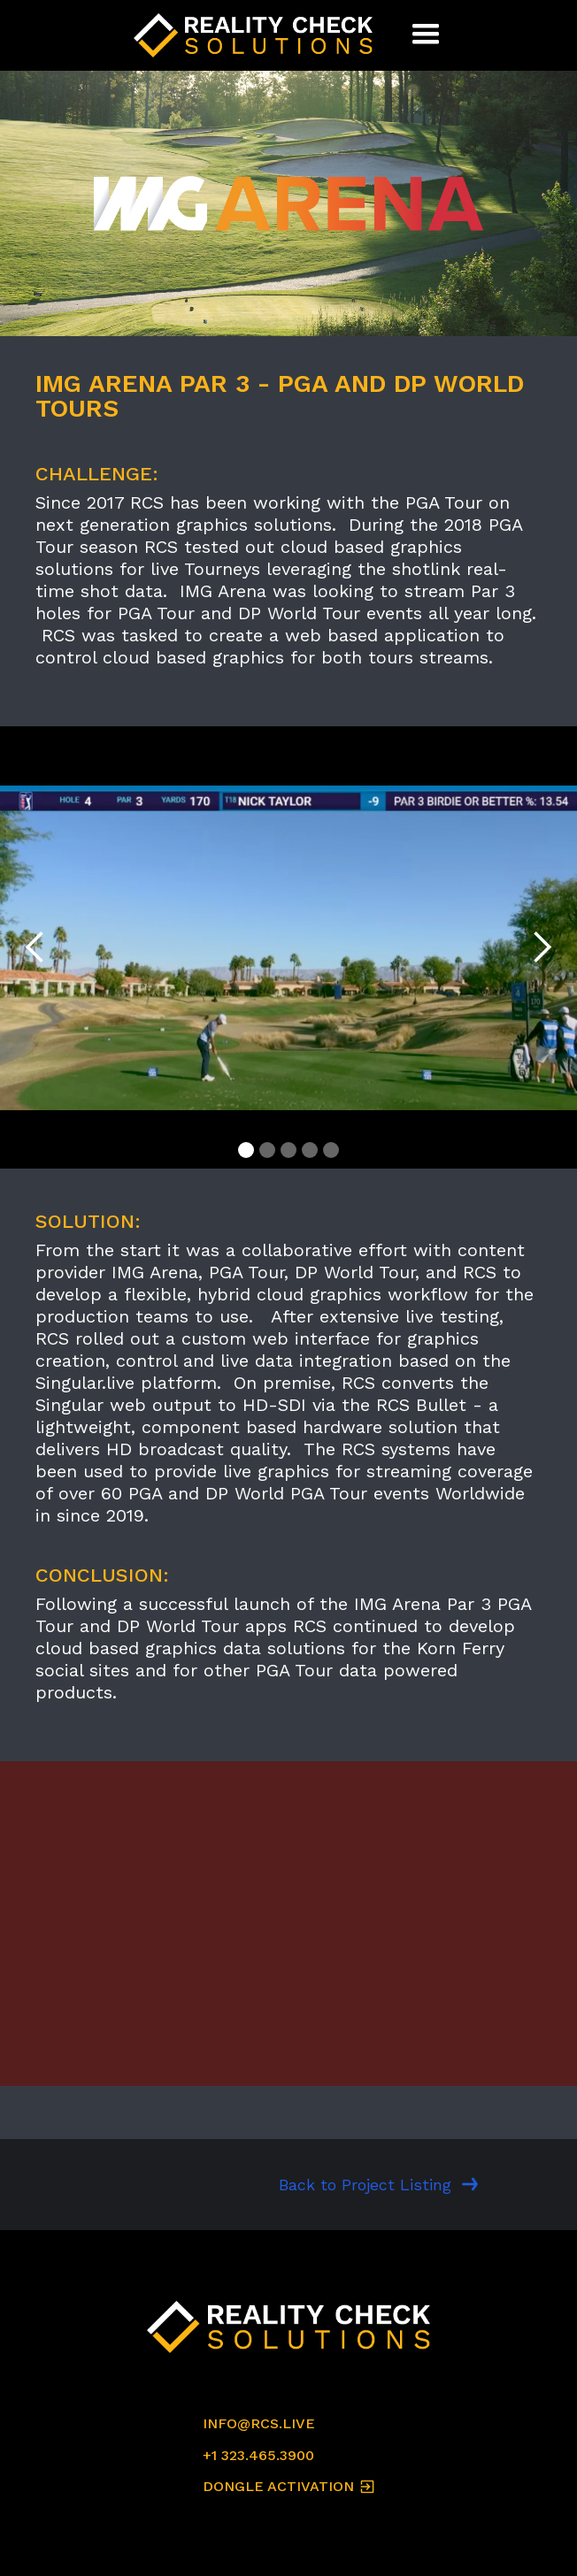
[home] (257, 35)
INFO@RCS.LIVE (259, 2423)
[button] (425, 35)
